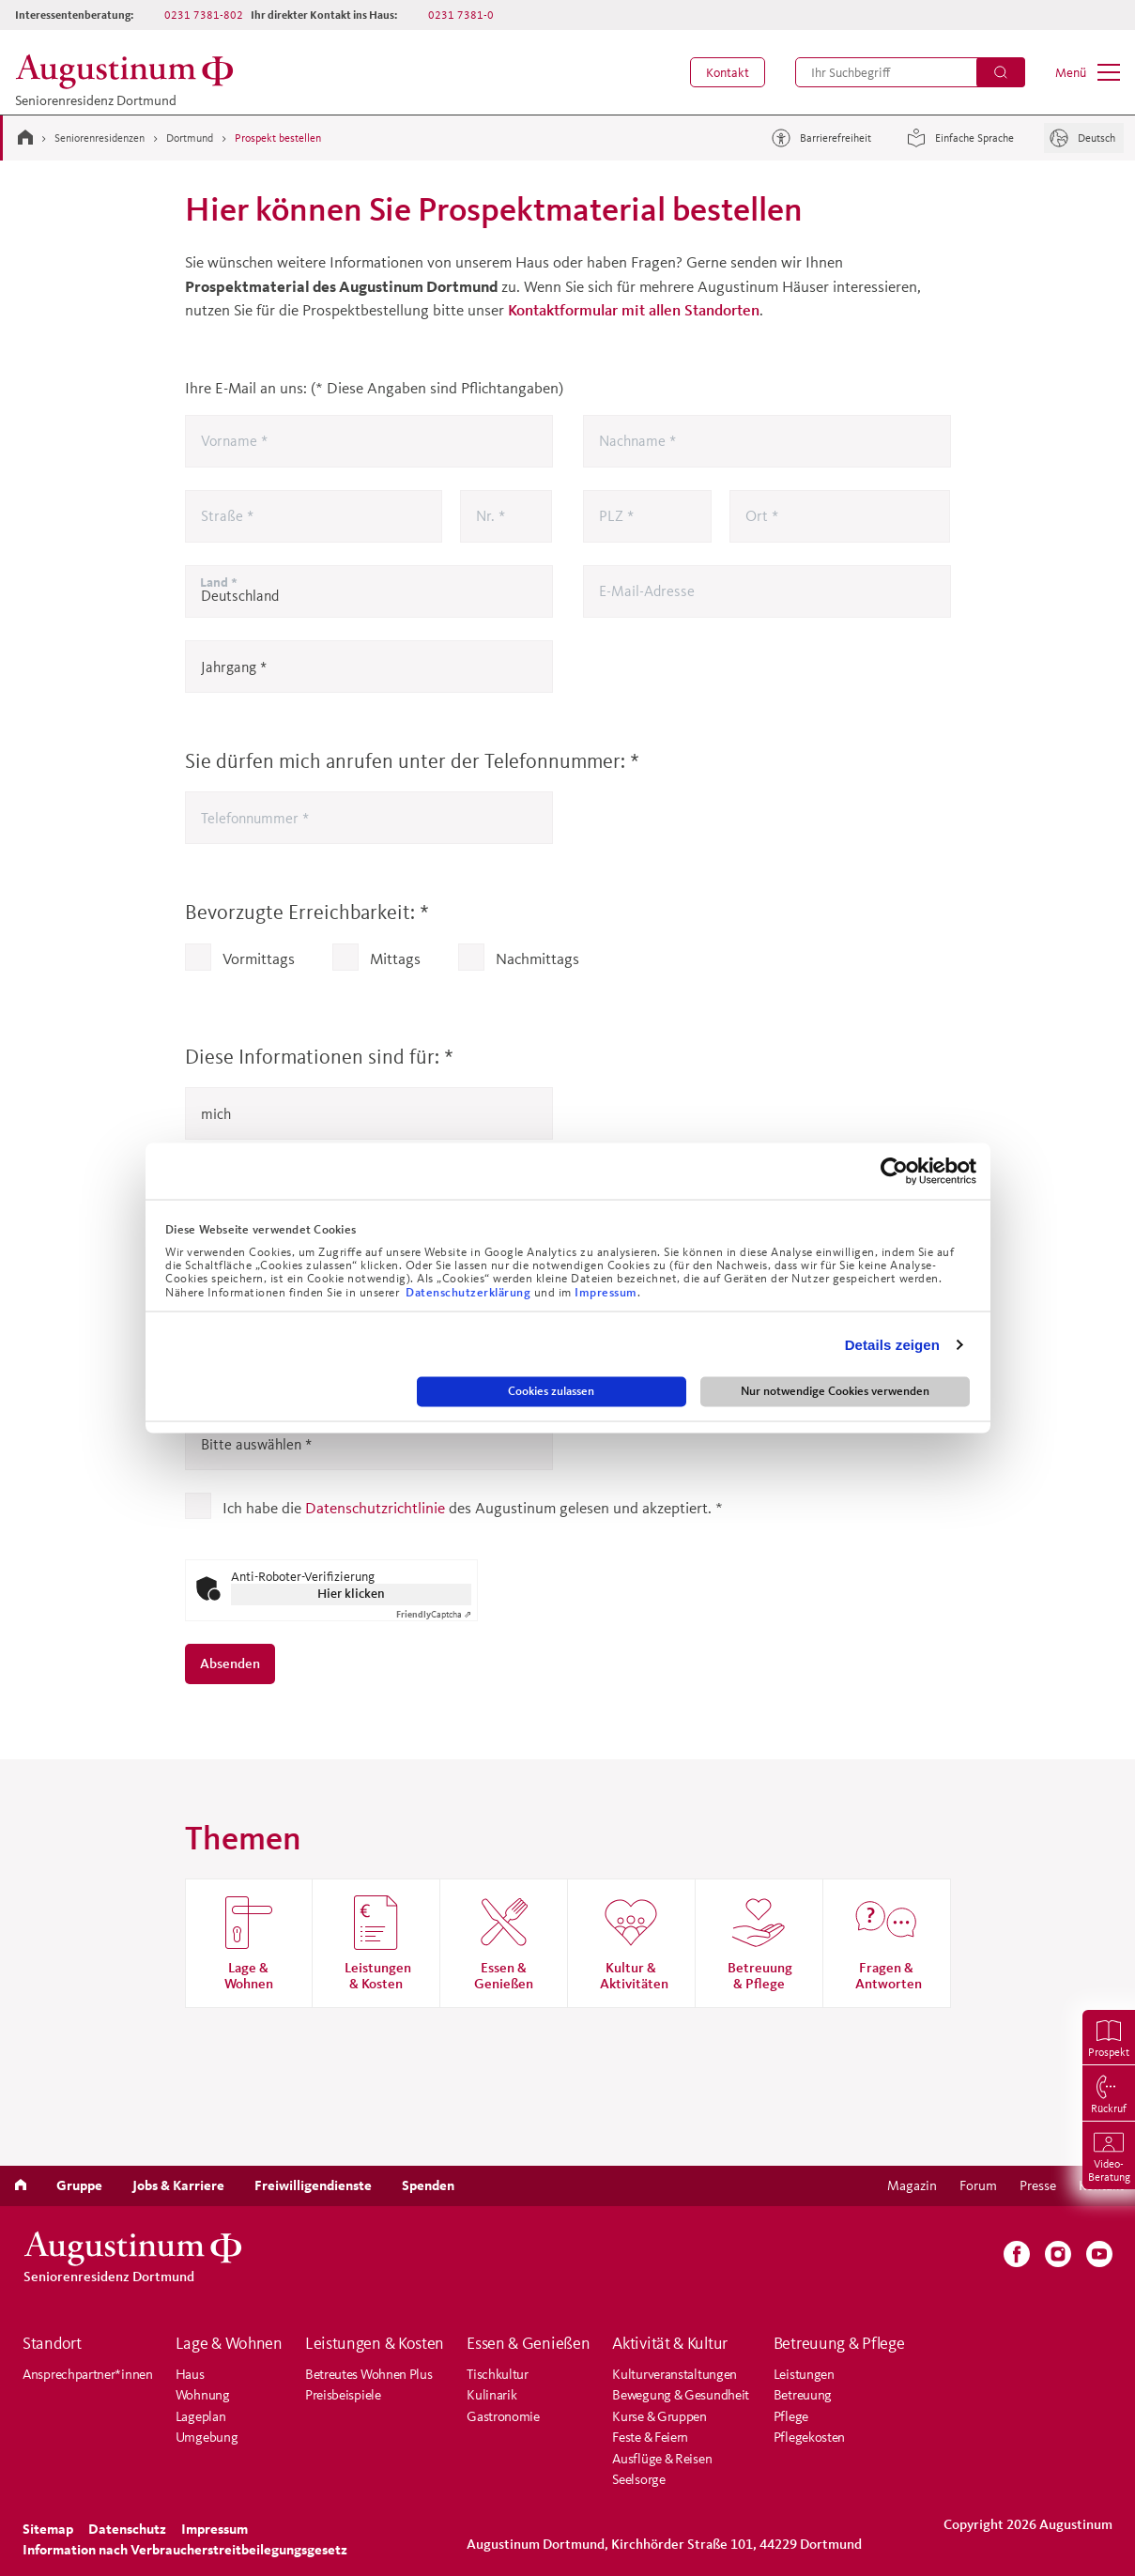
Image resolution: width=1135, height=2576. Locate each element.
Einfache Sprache (957, 138)
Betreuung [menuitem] (803, 2394)
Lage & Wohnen (229, 2343)
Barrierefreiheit (818, 138)
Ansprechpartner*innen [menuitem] (88, 2374)
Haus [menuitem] (190, 2374)
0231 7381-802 (203, 15)
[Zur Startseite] (25, 137)
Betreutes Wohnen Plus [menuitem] (369, 2374)
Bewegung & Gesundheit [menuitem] (681, 2394)
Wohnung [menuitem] (203, 2394)
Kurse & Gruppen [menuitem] (659, 2416)
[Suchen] (1000, 72)
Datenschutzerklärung (470, 1291)
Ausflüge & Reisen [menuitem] (662, 2458)
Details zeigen (892, 1344)
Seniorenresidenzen (99, 137)
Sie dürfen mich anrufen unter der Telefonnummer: (412, 761)
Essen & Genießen (528, 2343)
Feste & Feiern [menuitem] (650, 2437)
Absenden (230, 1663)
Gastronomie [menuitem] (503, 2416)
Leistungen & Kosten (374, 2343)
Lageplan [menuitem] (201, 2416)
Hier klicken (351, 1594)
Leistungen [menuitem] (804, 2374)
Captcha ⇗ (433, 1614)
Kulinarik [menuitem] (491, 2394)
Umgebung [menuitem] (207, 2437)
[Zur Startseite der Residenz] (129, 72)
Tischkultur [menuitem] (498, 2374)
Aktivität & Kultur (670, 2343)
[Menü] (1087, 72)
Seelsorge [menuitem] (638, 2479)
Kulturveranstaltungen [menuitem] (674, 2374)
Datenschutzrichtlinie (375, 1507)
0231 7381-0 (461, 15)
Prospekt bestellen (278, 137)
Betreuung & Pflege (839, 2343)
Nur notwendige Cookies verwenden (835, 1391)
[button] (727, 72)
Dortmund (189, 137)
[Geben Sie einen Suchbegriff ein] (910, 72)
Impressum (606, 1291)
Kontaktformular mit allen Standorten (633, 309)
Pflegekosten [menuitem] (809, 2437)
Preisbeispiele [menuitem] (343, 2394)
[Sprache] (1084, 138)
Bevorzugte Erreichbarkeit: (307, 912)
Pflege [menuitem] (791, 2416)
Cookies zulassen (551, 1391)
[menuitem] (727, 72)
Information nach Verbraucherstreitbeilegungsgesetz (185, 2549)
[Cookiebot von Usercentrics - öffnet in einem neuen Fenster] (894, 1172)
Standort (52, 2343)
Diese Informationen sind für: (319, 1056)
